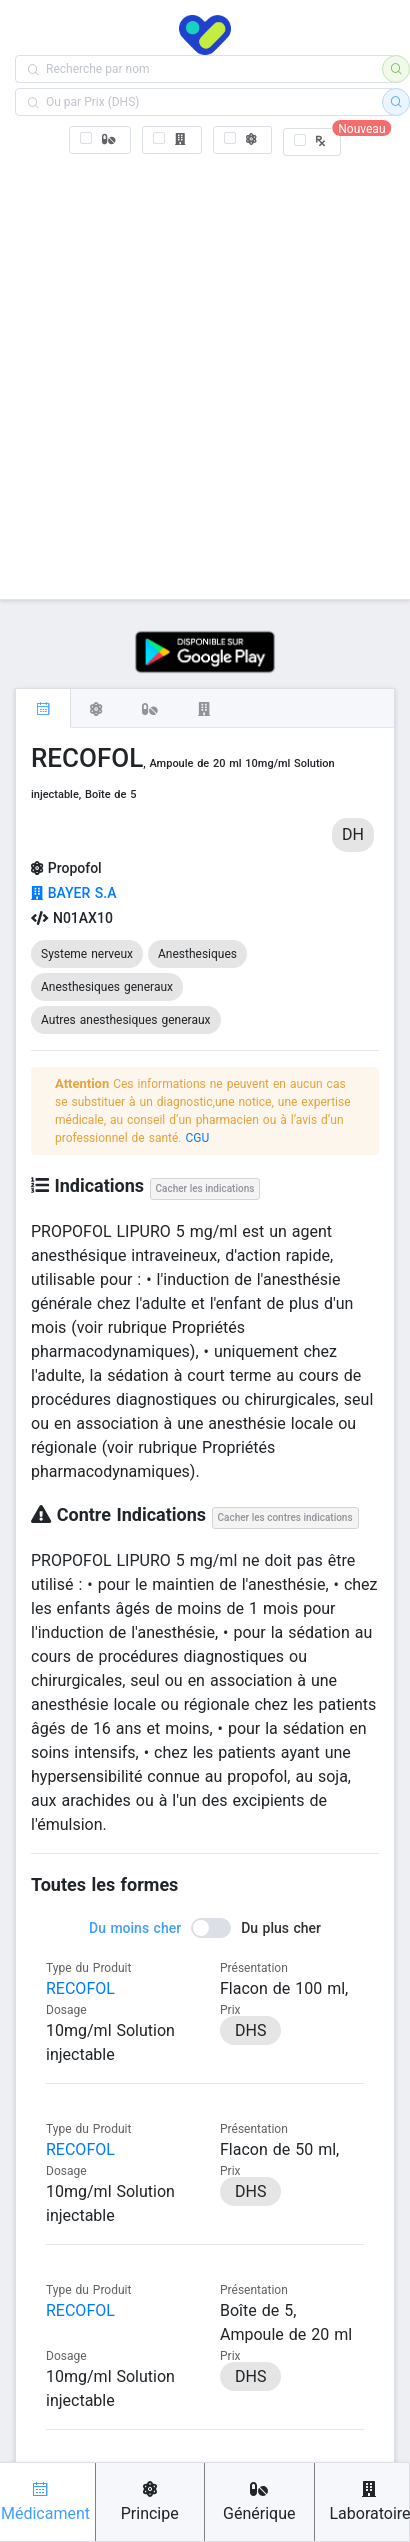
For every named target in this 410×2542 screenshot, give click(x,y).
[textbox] (205, 69)
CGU (197, 1138)
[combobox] (205, 69)
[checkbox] (100, 140)
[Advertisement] (205, 373)
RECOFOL (80, 1988)
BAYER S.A (73, 893)
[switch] (205, 1928)
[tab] (43, 708)
